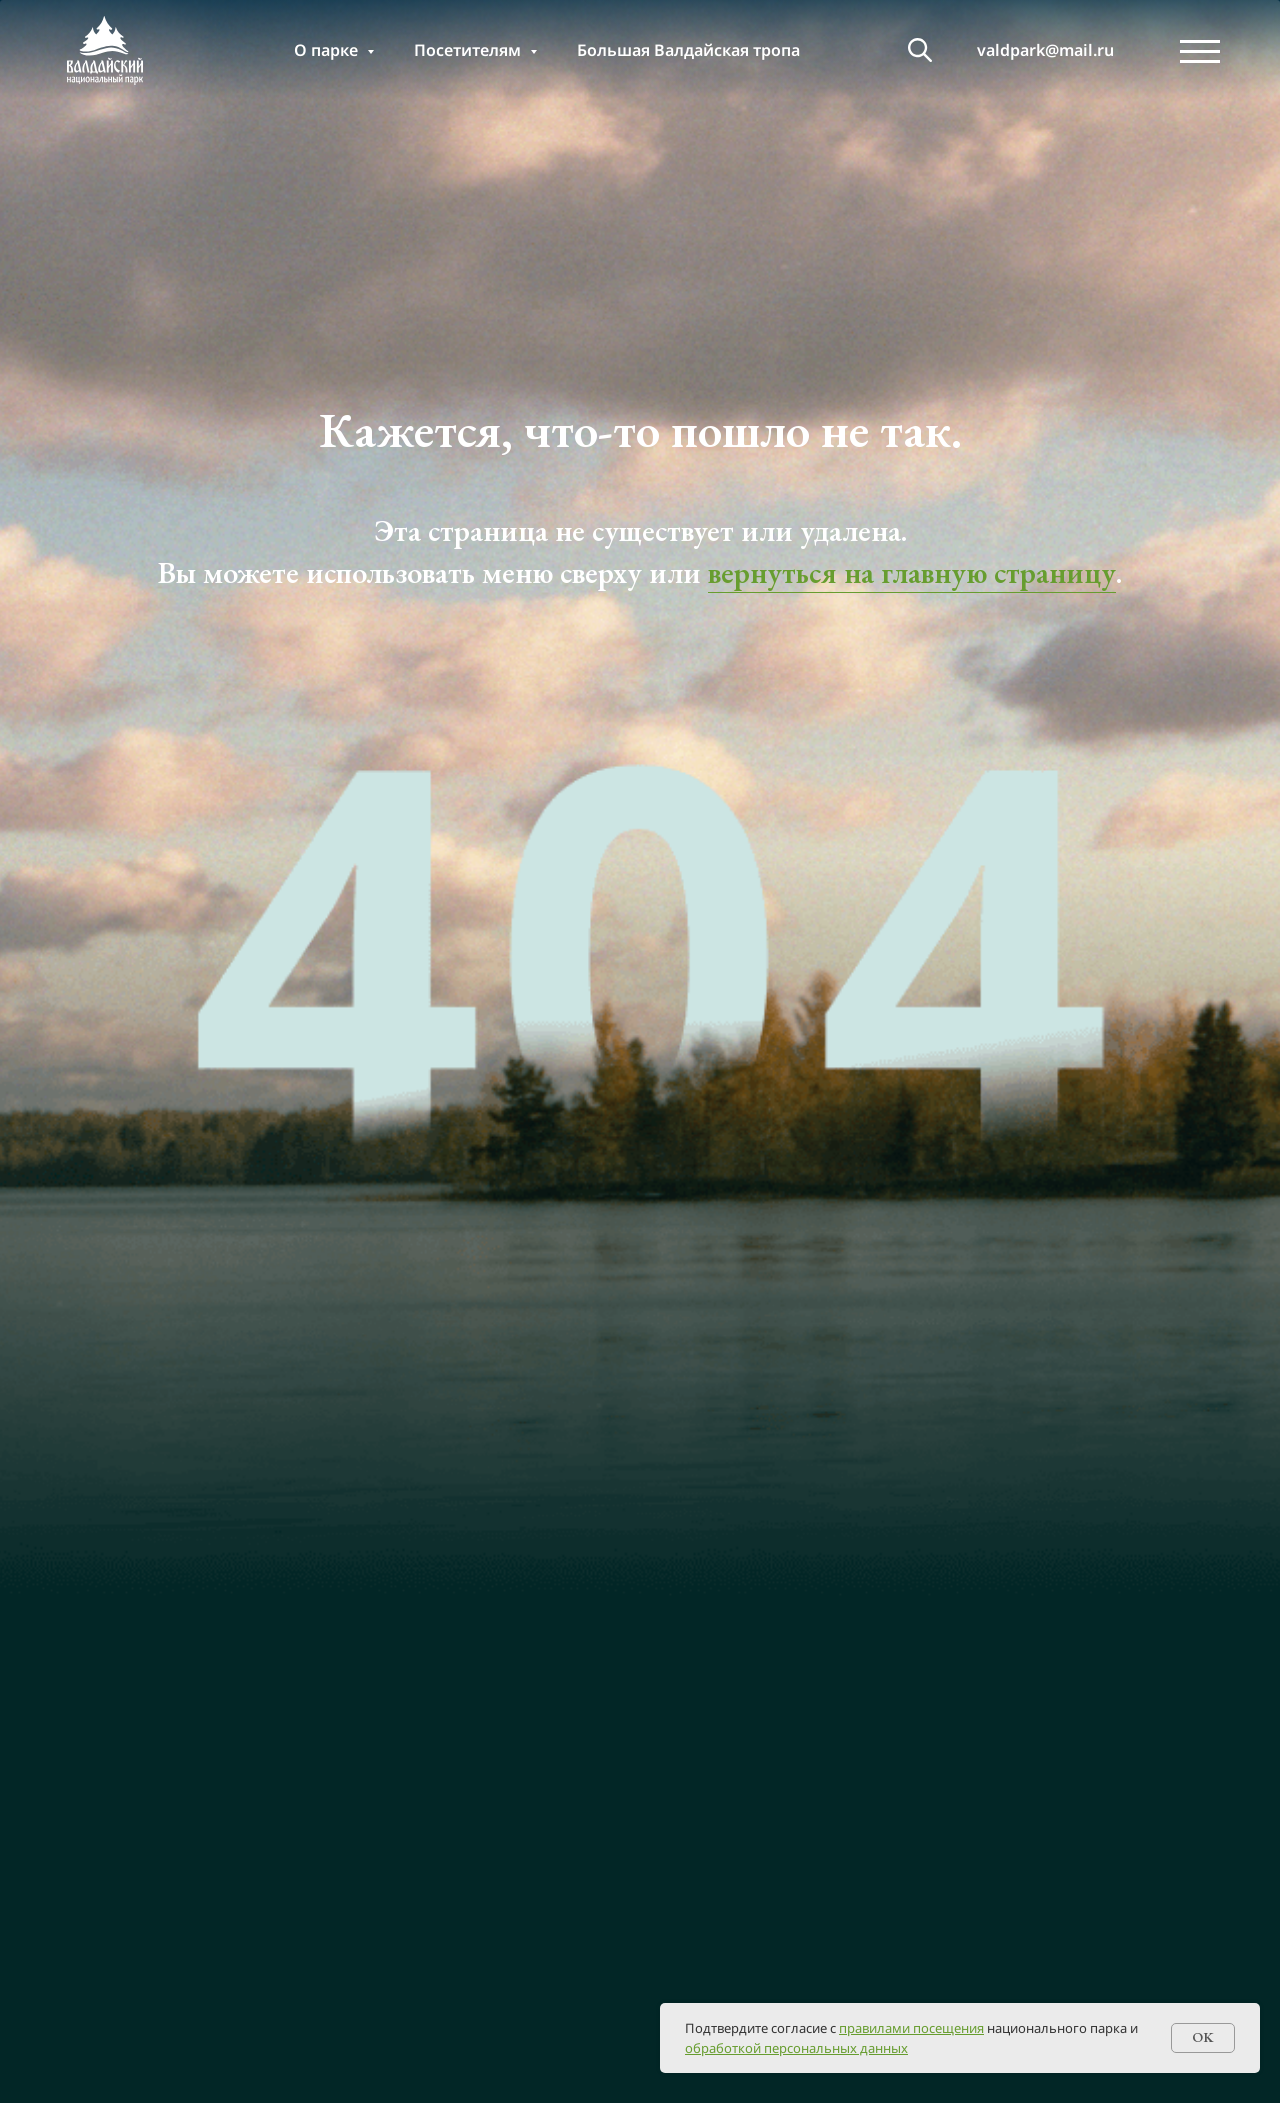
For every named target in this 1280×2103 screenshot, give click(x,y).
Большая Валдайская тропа (688, 50)
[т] (920, 50)
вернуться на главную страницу (912, 572)
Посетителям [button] (469, 50)
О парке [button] (328, 50)
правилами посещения (911, 2028)
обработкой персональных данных (796, 2048)
